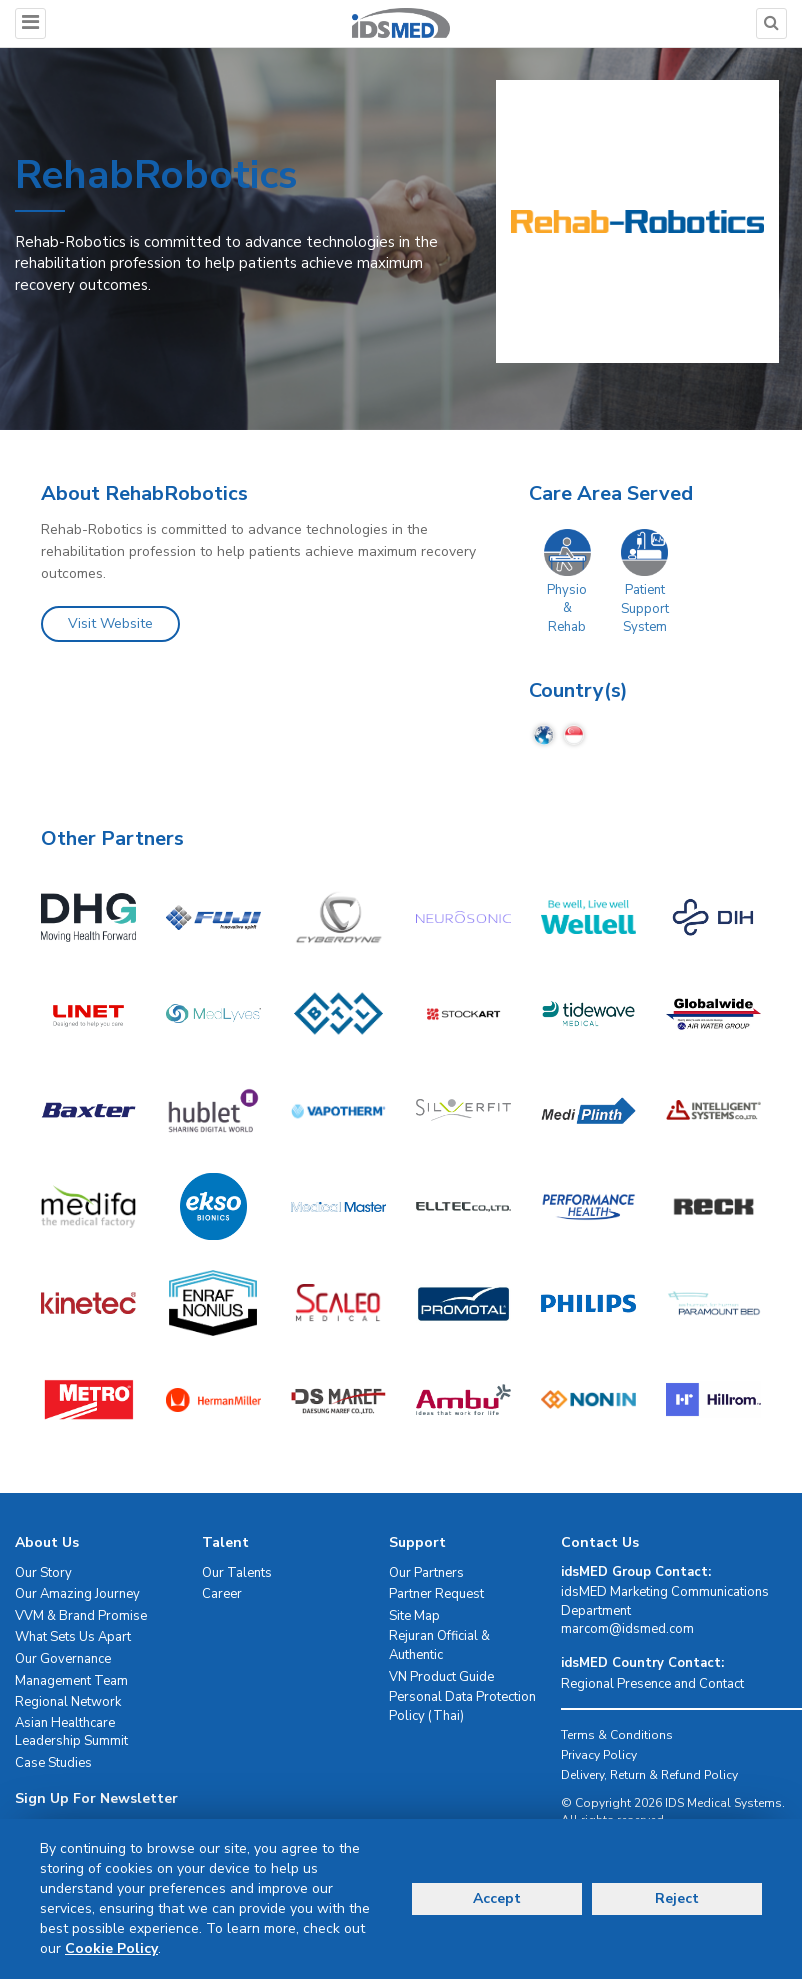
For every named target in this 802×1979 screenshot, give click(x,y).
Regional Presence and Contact (652, 1684)
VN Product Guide (441, 1677)
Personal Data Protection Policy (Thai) (462, 1706)
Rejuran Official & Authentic (439, 1645)
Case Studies (53, 1763)
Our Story (43, 1573)
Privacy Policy (599, 1755)
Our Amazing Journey (77, 1594)
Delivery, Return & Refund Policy (649, 1775)
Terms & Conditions (617, 1735)
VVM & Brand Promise (81, 1616)
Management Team (71, 1681)
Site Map (414, 1616)
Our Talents (237, 1573)
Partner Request (436, 1594)
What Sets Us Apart (73, 1637)
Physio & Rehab (567, 608)
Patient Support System (645, 608)
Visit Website (110, 623)
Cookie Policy (111, 1948)
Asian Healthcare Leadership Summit (71, 1732)
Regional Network (68, 1702)
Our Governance (63, 1659)
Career (222, 1594)
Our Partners (426, 1573)
